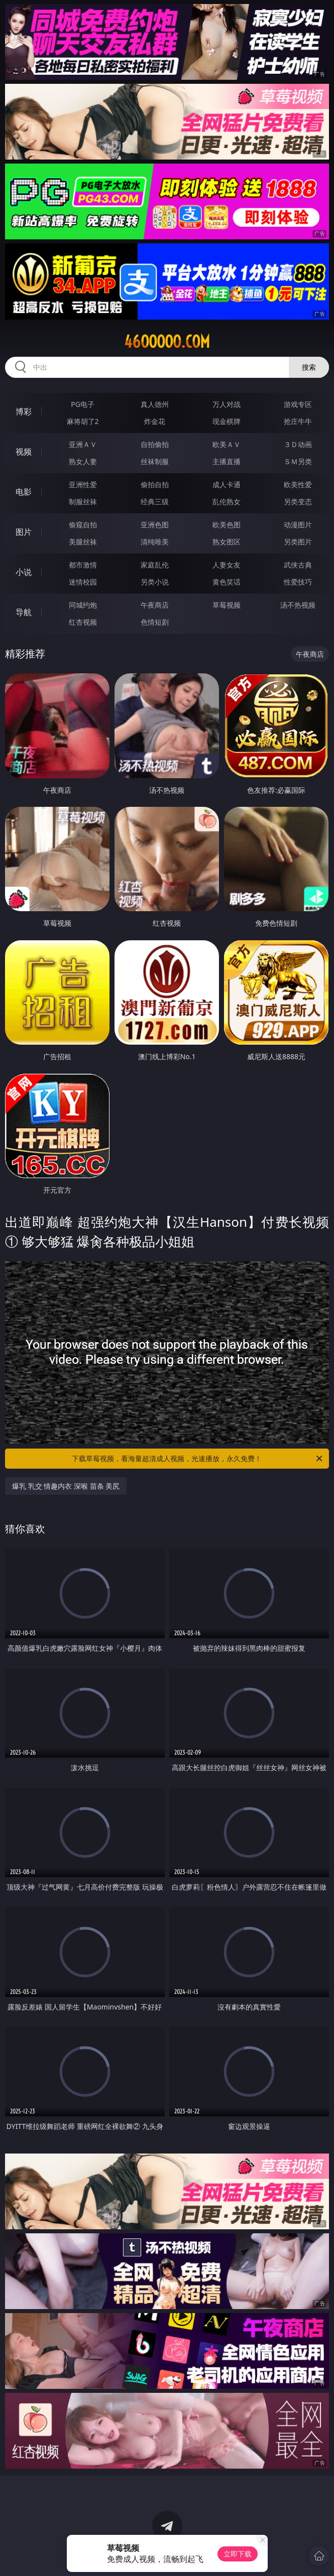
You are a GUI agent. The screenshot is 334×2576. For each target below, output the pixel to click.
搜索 (309, 367)
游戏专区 (298, 404)
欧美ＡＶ (226, 444)
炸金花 (154, 421)
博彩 (24, 411)
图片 (24, 531)
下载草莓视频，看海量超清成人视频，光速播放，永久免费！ (198, 1459)
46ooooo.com (167, 342)
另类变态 (298, 501)
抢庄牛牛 (298, 421)
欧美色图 (226, 524)
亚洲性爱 (83, 484)
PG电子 (82, 404)
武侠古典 (298, 564)
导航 (24, 612)
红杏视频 (83, 622)
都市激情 (83, 564)
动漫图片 (298, 524)
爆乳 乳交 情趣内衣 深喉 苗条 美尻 (66, 1486)
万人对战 (226, 404)
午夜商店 (155, 605)
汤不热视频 (297, 605)
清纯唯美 (155, 541)
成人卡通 (226, 484)
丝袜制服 (155, 461)
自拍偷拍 (155, 444)
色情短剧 (155, 622)
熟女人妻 (83, 461)
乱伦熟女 (226, 501)
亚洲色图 (155, 524)
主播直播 (226, 461)
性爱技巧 (298, 582)
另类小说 (155, 582)
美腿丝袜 (83, 541)
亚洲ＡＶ (83, 444)
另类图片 (298, 541)
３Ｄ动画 (298, 444)
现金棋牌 (226, 421)
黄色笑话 (226, 582)
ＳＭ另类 (298, 461)
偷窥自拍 (83, 524)
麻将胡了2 (83, 421)
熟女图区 (226, 541)
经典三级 (155, 501)
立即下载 (238, 2553)
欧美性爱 (298, 484)
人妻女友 (226, 564)
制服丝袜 (83, 501)
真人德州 (155, 404)
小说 (24, 572)
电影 (24, 491)
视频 (24, 451)
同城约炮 (83, 605)
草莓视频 (226, 605)
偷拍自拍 (155, 484)
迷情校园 (83, 582)
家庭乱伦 (155, 564)
